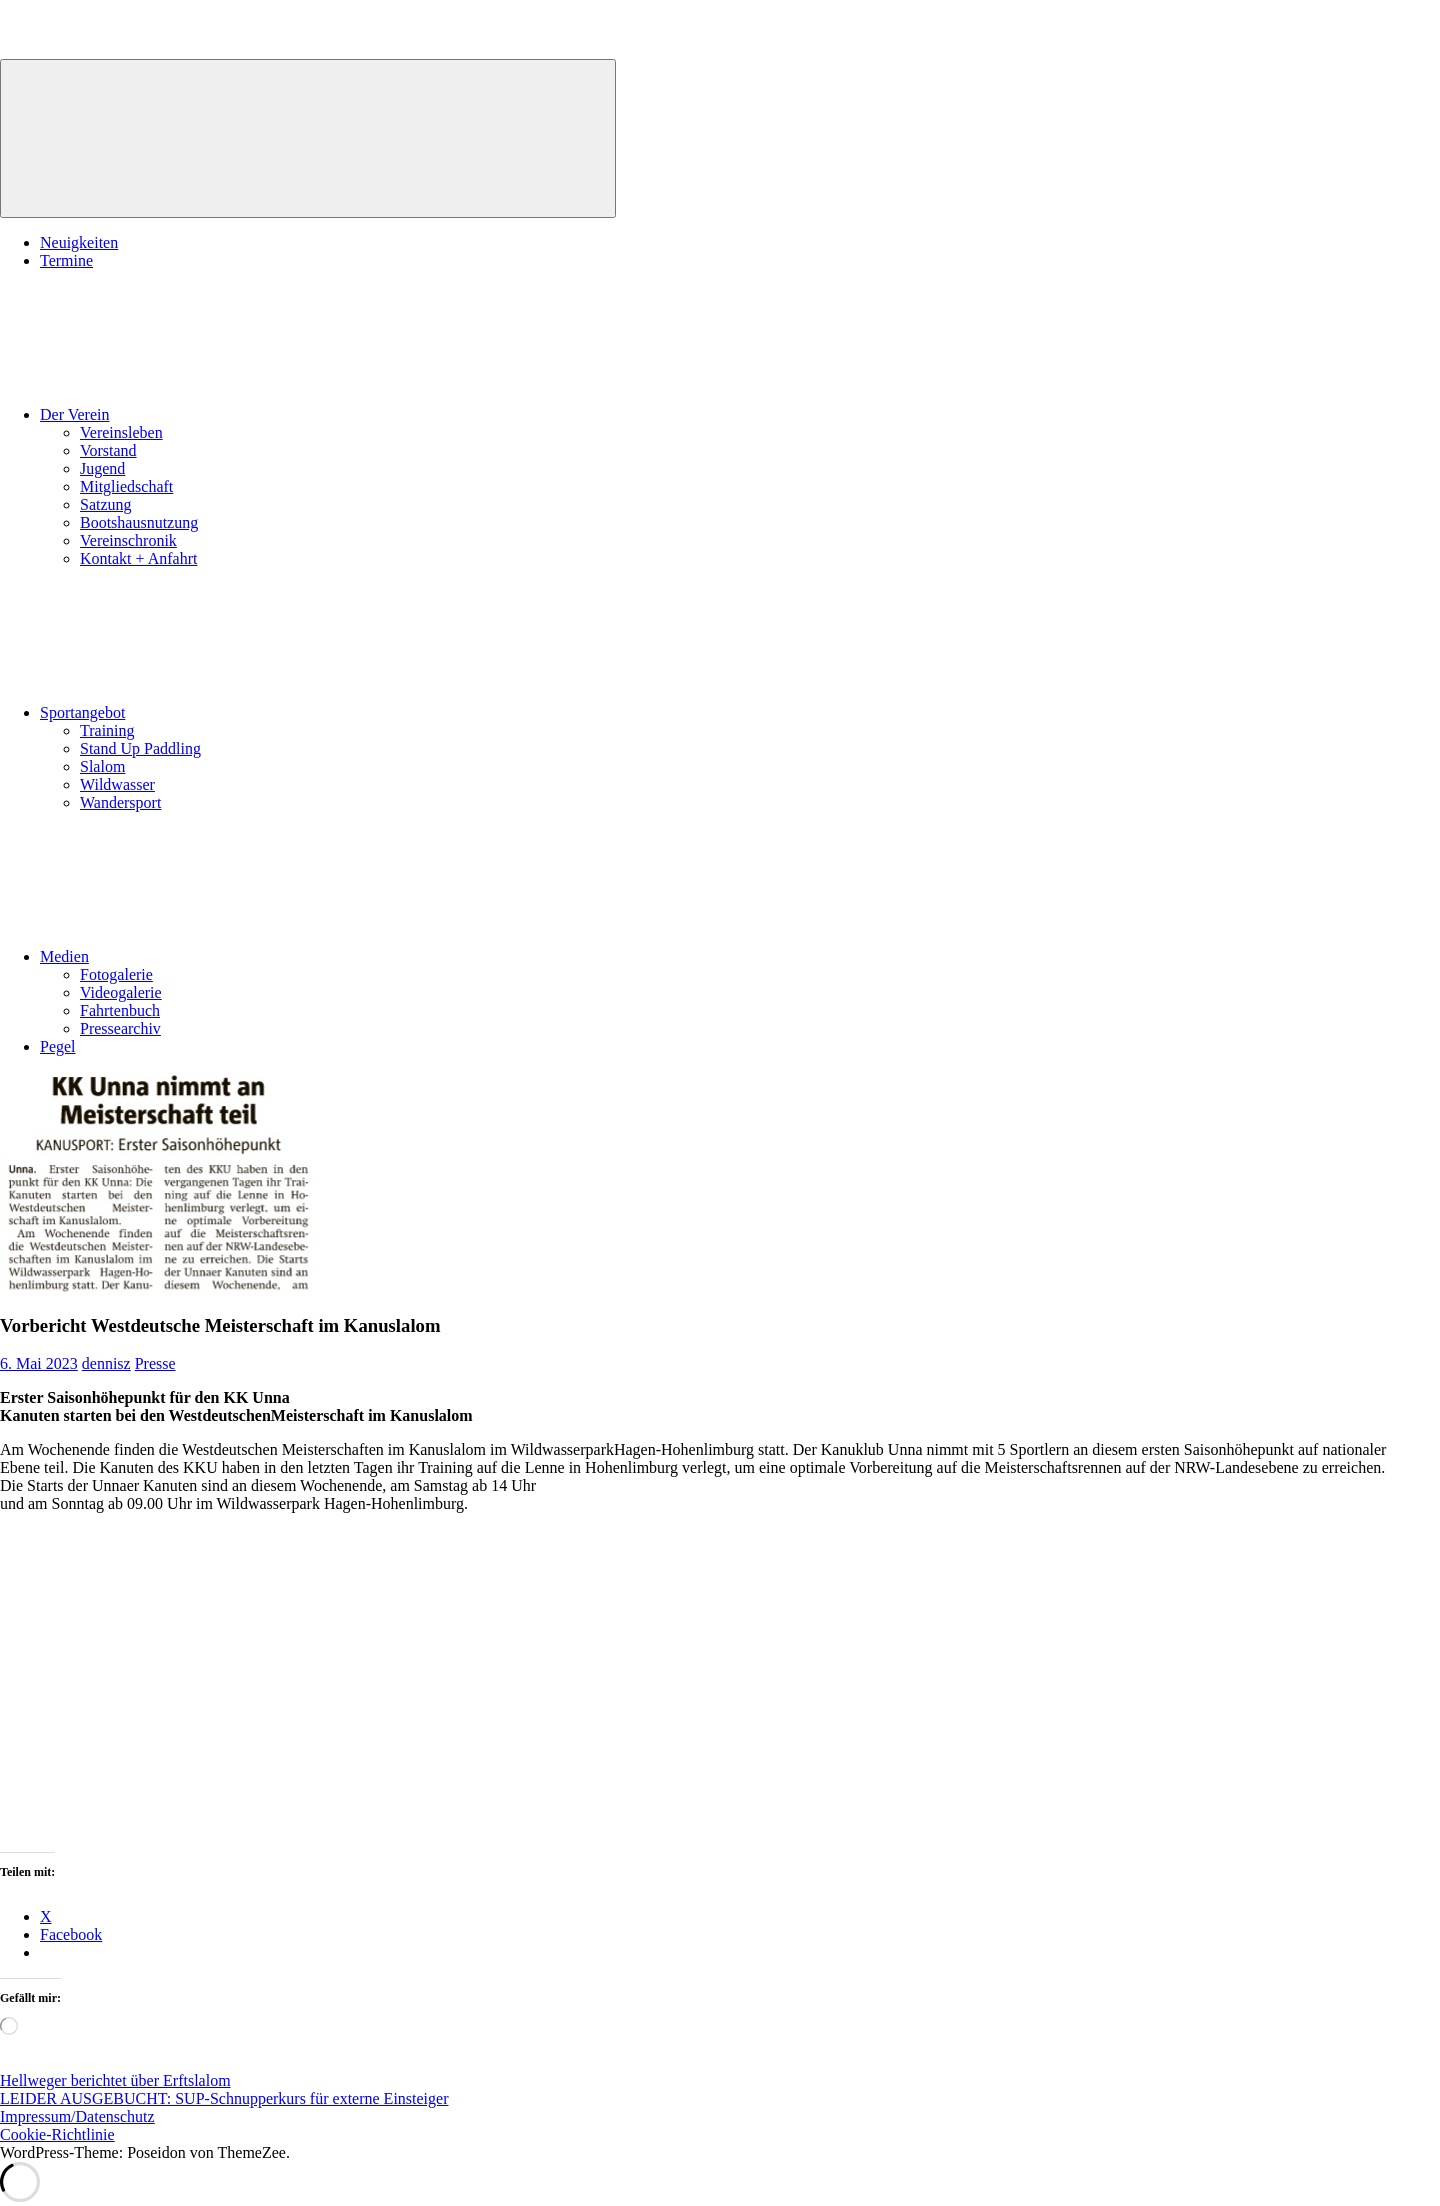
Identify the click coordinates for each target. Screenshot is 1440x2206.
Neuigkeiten (79, 242)
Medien (214, 956)
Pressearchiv (120, 1028)
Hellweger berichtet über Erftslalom (115, 2080)
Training (107, 730)
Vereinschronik (128, 540)
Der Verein (224, 414)
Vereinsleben (121, 432)
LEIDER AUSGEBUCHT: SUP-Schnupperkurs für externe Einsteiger (224, 2098)
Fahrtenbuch (120, 1010)
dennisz (106, 1363)
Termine (66, 260)
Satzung (106, 504)
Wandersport (120, 802)
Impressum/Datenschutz (77, 2116)
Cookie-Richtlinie (57, 2134)
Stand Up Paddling (140, 748)
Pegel (58, 1046)
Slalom (102, 766)
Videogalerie (121, 992)
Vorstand (108, 450)
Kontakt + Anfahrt (138, 558)
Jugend (102, 468)
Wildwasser (117, 784)
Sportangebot (232, 712)
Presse (155, 1363)
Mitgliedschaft (126, 486)
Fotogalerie (116, 974)
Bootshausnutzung (139, 522)
